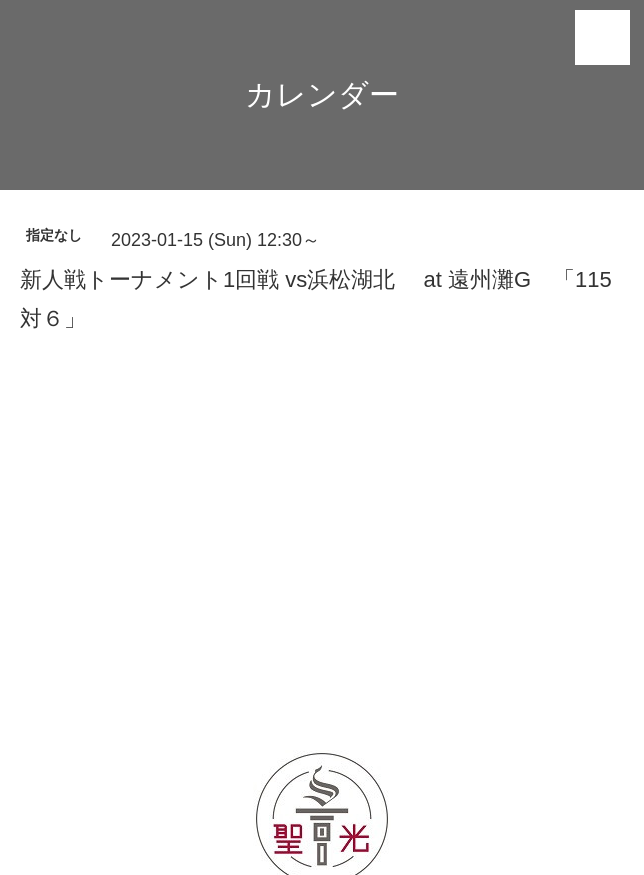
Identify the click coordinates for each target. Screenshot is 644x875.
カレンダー (322, 94)
